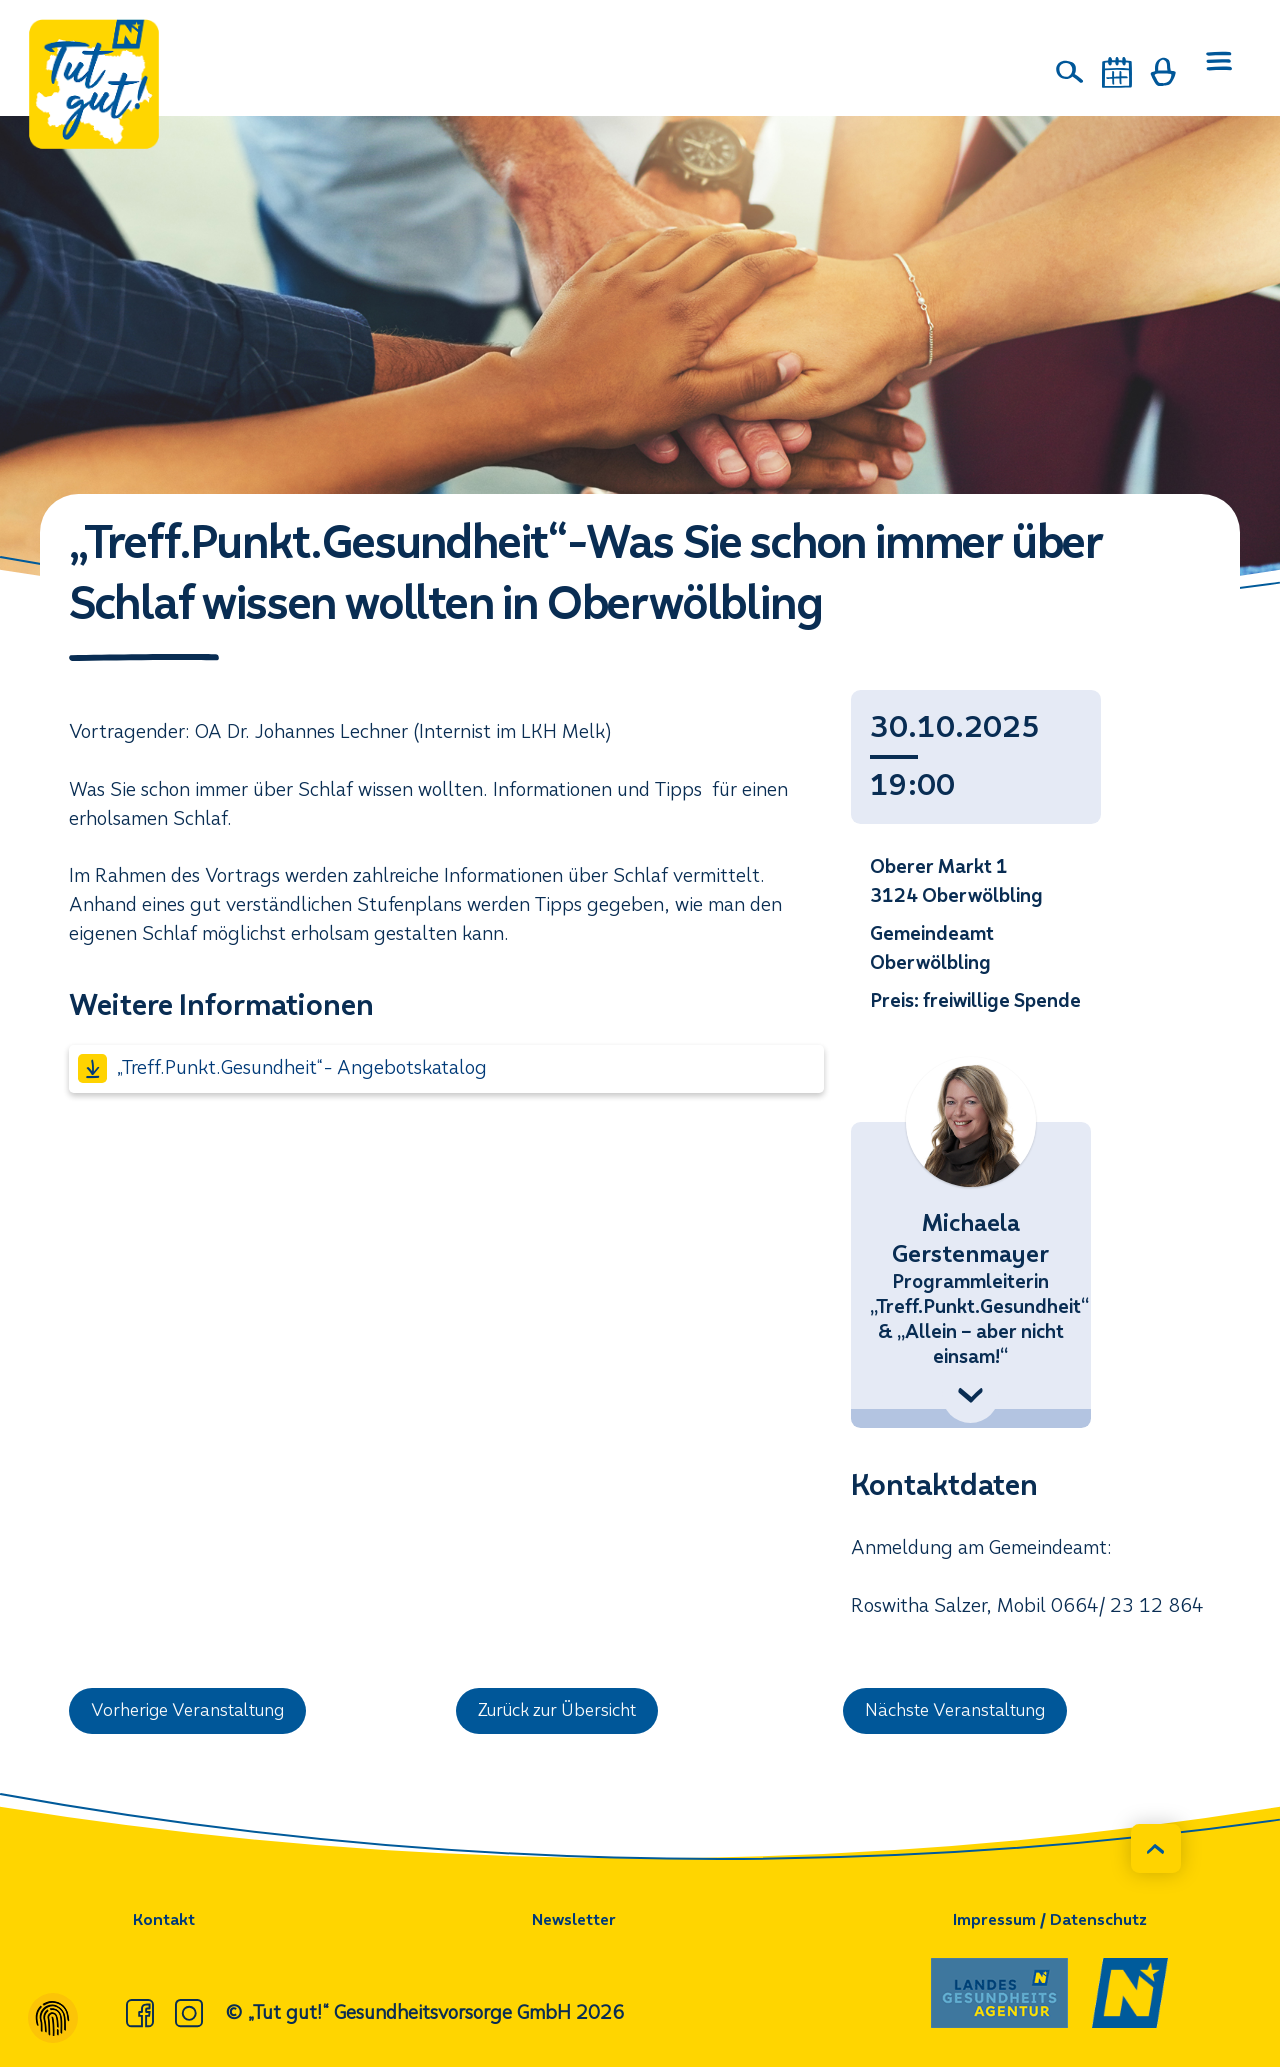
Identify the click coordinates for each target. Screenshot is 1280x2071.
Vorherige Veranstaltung (199, 1712)
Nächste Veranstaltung (966, 1712)
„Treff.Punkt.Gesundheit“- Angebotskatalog (282, 1068)
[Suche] (1071, 72)
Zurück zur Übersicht (569, 1712)
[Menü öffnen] (1216, 73)
